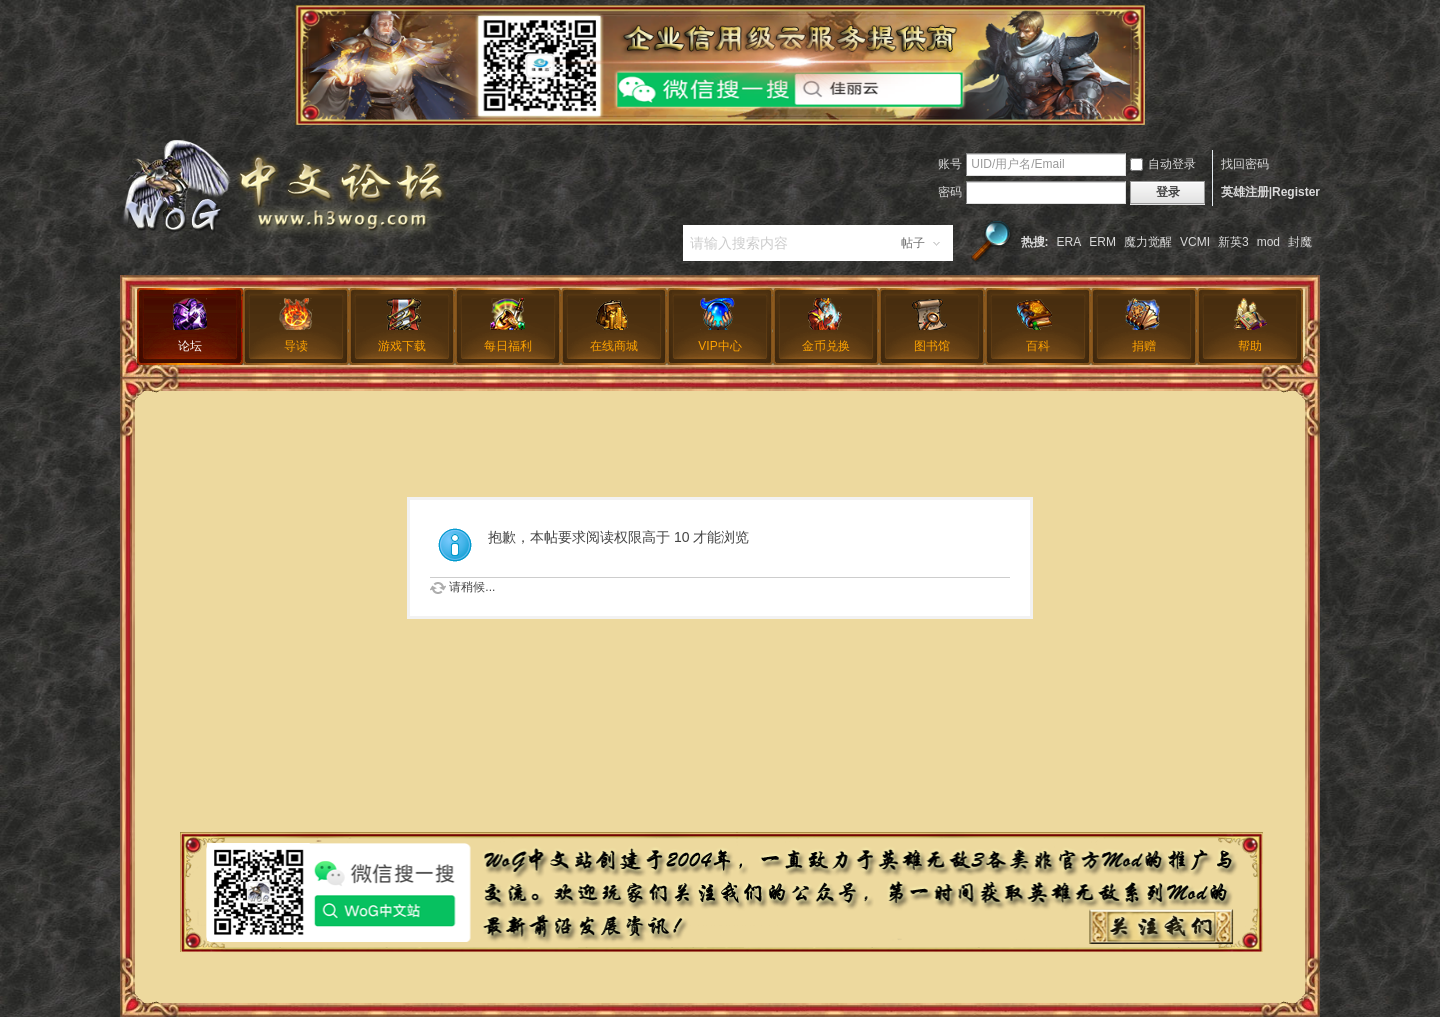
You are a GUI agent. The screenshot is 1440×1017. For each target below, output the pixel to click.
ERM (1102, 242)
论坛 (190, 346)
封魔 (1300, 242)
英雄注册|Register (1270, 192)
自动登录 (1163, 164)
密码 (950, 192)
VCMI (1195, 242)
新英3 (1233, 242)
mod (1268, 242)
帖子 (913, 243)
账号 (950, 164)
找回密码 (1245, 164)
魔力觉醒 (1148, 242)
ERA (1069, 242)
